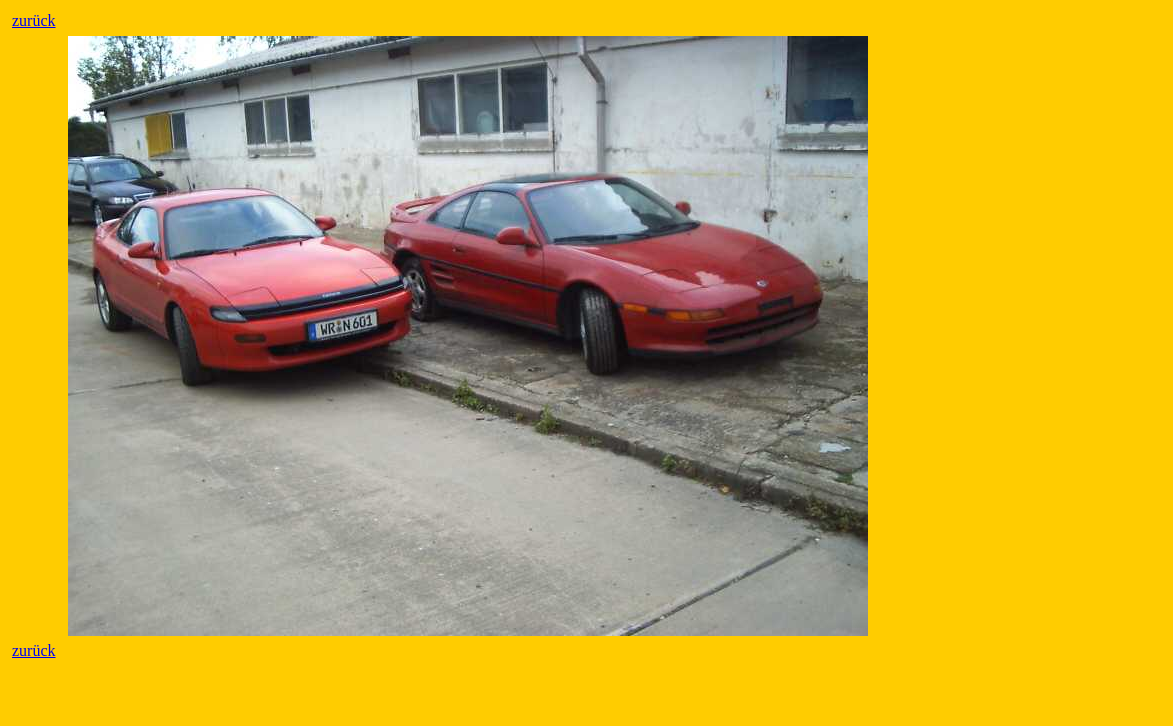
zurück (34, 20)
